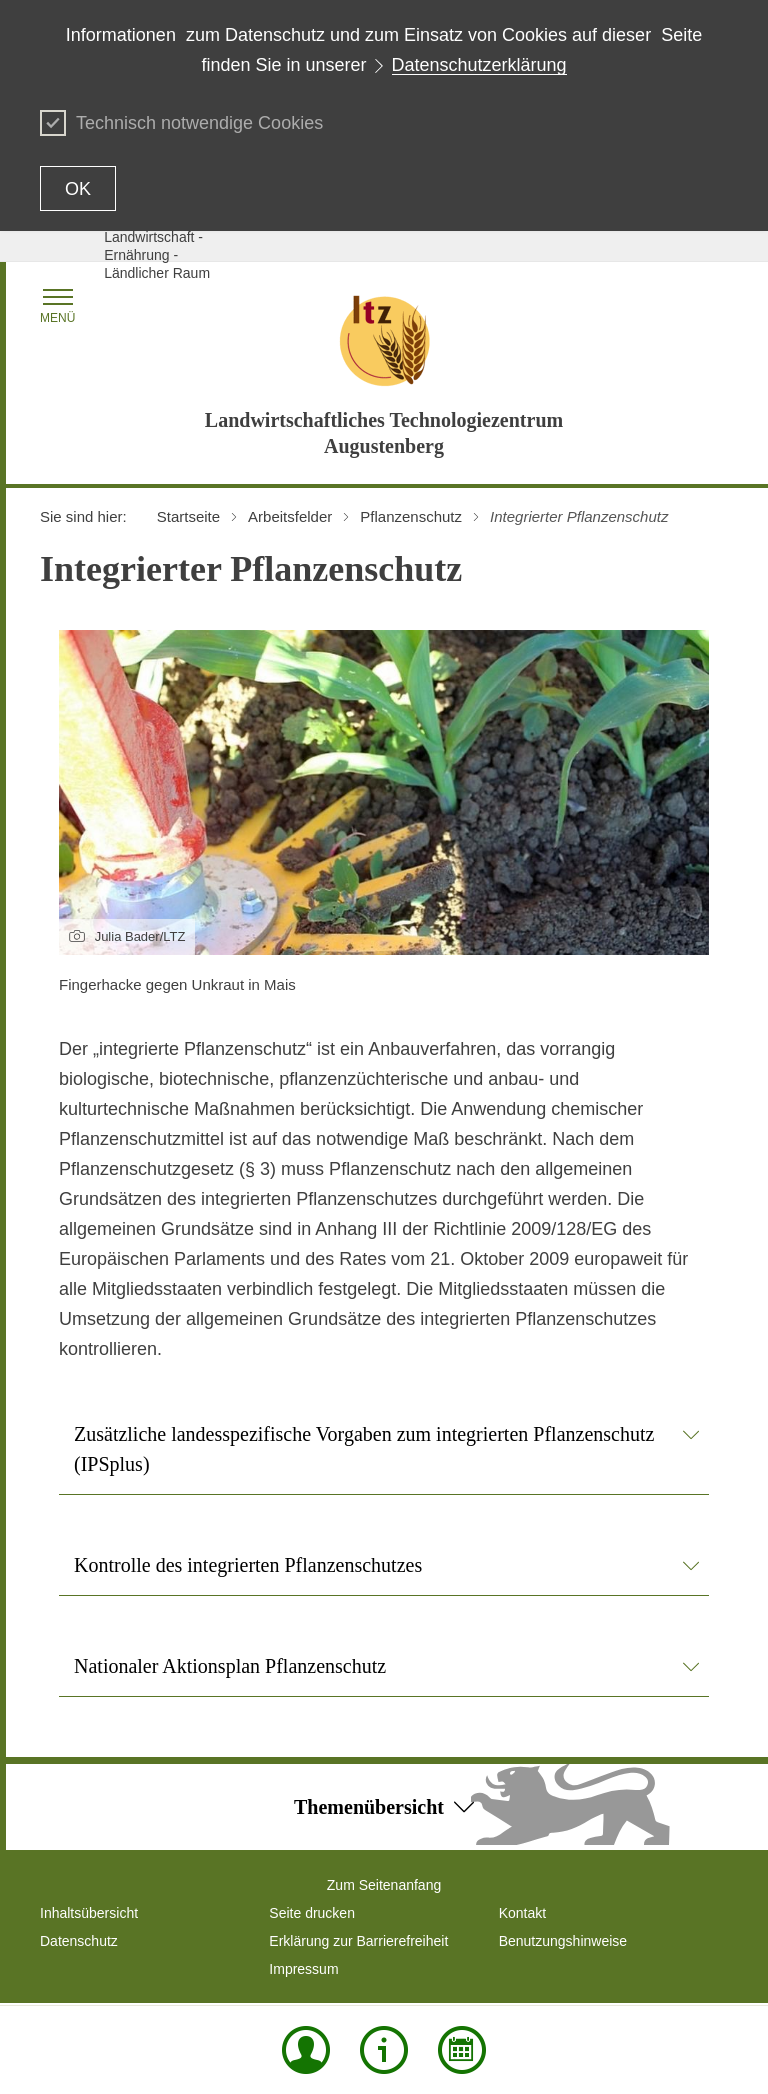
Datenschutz (79, 1941)
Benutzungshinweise (563, 1941)
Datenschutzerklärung (479, 65)
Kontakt (522, 1913)
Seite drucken (312, 1913)
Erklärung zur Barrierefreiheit (358, 1941)
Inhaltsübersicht (89, 1913)
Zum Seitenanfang (384, 1885)
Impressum (303, 1969)
